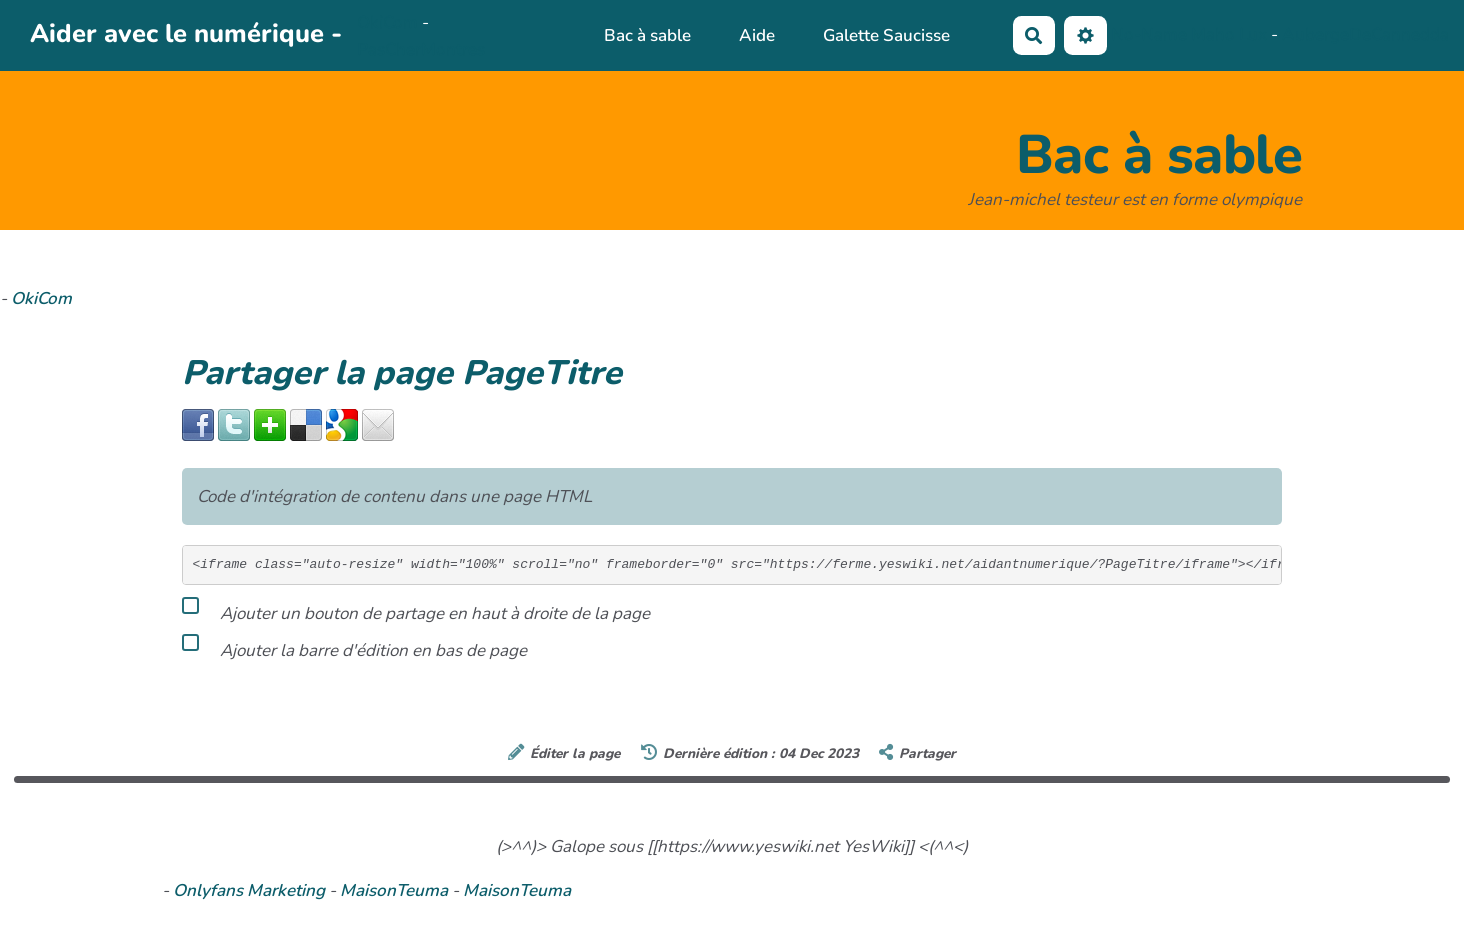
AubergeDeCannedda (1365, 34)
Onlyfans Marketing (251, 890)
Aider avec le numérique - (186, 33)
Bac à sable (647, 35)
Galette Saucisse (886, 35)
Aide (757, 35)
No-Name (1149, 34)
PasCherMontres (421, 49)
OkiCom (389, 22)
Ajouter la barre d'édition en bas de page (354, 647)
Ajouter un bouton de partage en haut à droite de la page (416, 610)
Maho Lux (1229, 34)
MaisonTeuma (396, 890)
